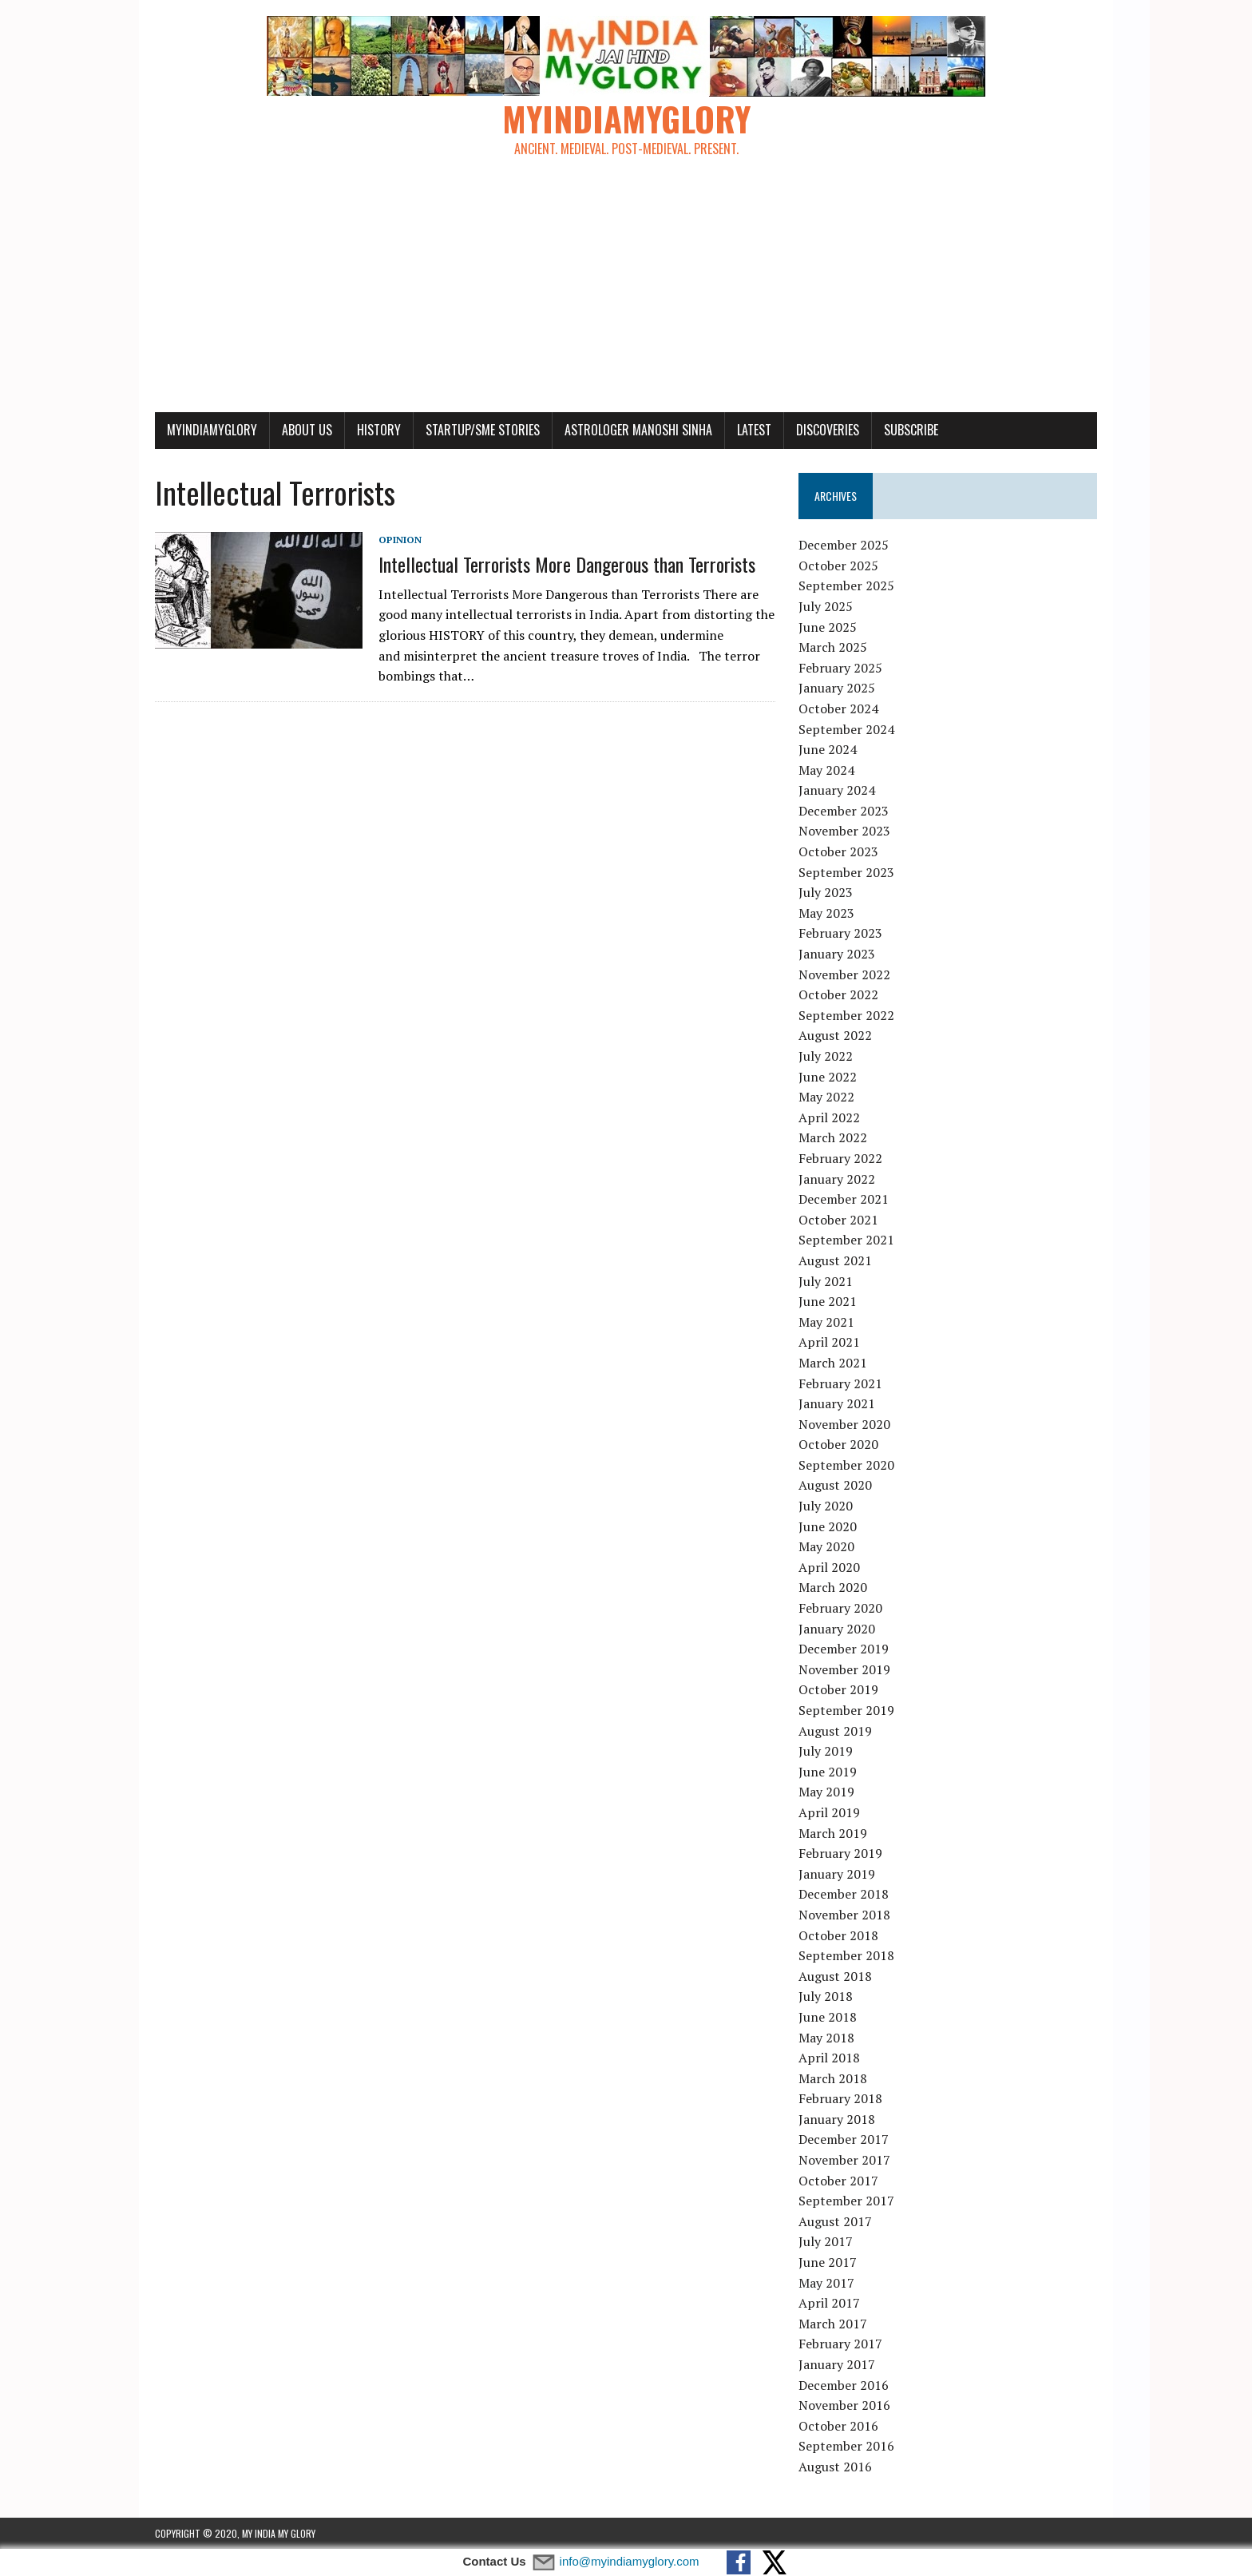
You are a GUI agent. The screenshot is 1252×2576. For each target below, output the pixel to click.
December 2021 (843, 1199)
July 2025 (825, 606)
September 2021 (846, 1239)
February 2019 (840, 1853)
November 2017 (844, 2160)
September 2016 (846, 2446)
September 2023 (846, 872)
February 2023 (840, 933)
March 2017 (832, 2323)
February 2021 (840, 1383)
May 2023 (826, 913)
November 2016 (844, 2405)
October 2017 (838, 2180)
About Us (307, 429)
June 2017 (827, 2262)
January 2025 (836, 688)
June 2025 (827, 627)
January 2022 (836, 1179)
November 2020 (844, 1424)
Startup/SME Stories (483, 429)
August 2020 (835, 1485)
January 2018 (836, 2119)
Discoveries (827, 429)
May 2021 (826, 1322)
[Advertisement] (626, 292)
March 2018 (832, 2078)
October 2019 (838, 1689)
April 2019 (829, 1812)
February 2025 (840, 668)
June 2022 (827, 1077)
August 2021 (835, 1260)
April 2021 (829, 1342)
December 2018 (843, 1894)
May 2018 (826, 2037)
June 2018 (827, 2017)
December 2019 (843, 1648)
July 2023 (825, 892)
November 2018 (844, 1914)
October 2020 (838, 1444)
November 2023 (844, 830)
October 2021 (838, 1219)
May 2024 (826, 770)
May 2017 (826, 2283)
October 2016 (838, 2426)
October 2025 (838, 565)
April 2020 (829, 1567)
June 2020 (827, 1526)
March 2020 (832, 1587)
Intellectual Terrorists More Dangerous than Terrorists (566, 564)
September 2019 (846, 1710)
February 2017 (840, 2343)
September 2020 (846, 1465)
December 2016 (843, 2385)
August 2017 (835, 2221)
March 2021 (832, 1362)
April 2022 (829, 1117)
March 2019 (832, 1833)
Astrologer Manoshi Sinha (638, 429)
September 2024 (846, 729)
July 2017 (825, 2241)
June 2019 (827, 1771)
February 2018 (840, 2098)
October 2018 (838, 1935)
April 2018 (829, 2057)
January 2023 (836, 954)
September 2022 (846, 1015)
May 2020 (826, 1546)
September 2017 (846, 2200)
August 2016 (835, 2466)
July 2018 (825, 1996)
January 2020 (836, 1628)
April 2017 (829, 2303)
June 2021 (827, 1301)
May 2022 (826, 1096)
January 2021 (836, 1403)
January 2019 (836, 1874)
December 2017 (843, 2139)
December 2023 (843, 811)
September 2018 (846, 1955)
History (379, 429)
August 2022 (835, 1035)
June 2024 (827, 749)
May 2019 (826, 1791)
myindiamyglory (212, 429)
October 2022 (838, 994)
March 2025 (832, 647)
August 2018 (835, 1976)
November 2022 (844, 974)
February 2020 (840, 1608)
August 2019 (835, 1731)
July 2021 (825, 1281)
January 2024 (836, 790)
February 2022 (840, 1158)
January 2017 (836, 2364)
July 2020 (825, 1505)
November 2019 (844, 1669)
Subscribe (911, 429)
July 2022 (825, 1056)
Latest (754, 429)
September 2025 (846, 585)
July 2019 (825, 1751)
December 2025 (843, 545)
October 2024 (838, 708)
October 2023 (838, 851)
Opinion (400, 540)
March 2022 (832, 1137)
